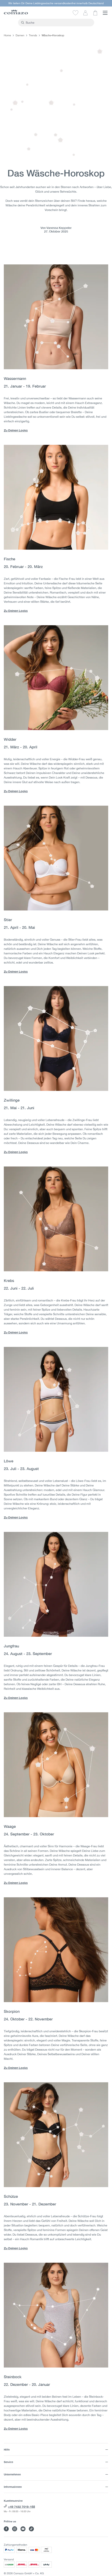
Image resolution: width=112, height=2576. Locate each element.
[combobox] (58, 22)
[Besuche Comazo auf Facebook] (6, 2528)
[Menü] (105, 13)
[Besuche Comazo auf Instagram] (14, 2528)
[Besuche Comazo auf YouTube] (23, 2528)
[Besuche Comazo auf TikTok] (31, 2528)
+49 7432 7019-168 (21, 2506)
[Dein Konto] (85, 13)
